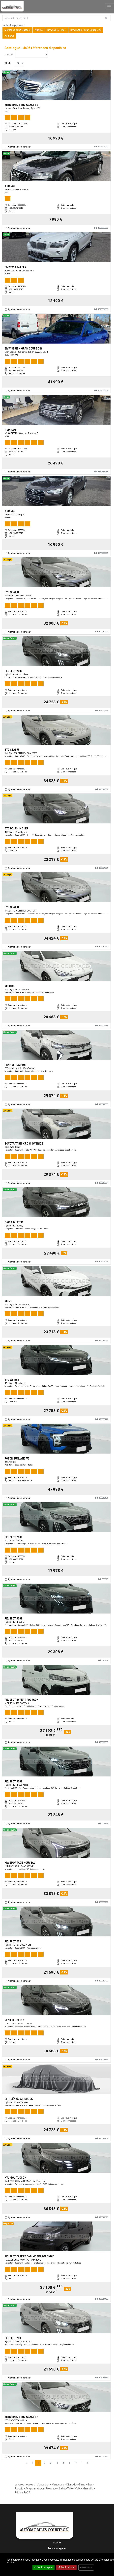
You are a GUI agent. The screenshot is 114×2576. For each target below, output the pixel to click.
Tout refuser (66, 2567)
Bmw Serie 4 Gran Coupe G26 (85, 30)
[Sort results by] (31, 54)
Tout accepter (43, 2567)
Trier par (8, 54)
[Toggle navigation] (109, 6)
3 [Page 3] (51, 2462)
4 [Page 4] (57, 2462)
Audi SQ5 (9, 35)
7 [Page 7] (76, 2462)
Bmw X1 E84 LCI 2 (56, 30)
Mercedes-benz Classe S (17, 30)
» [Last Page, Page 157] (87, 2462)
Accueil (57, 2542)
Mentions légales (57, 2548)
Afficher (8, 63)
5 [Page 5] (63, 2462)
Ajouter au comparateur (19, 147)
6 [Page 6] (69, 2462)
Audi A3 (39, 30)
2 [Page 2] (44, 2462)
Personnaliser (86, 2567)
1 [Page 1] (38, 2462)
